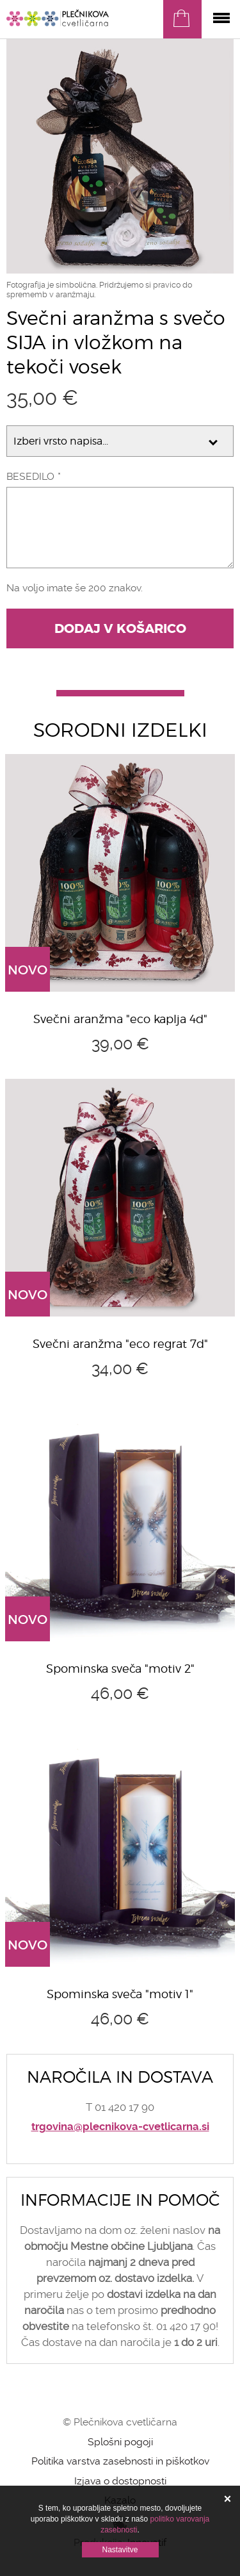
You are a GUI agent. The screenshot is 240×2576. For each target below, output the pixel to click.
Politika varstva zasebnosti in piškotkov (120, 2461)
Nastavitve (120, 2549)
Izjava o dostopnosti (120, 2481)
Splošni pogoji (120, 2442)
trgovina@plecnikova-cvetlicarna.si (120, 2127)
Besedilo (30, 476)
